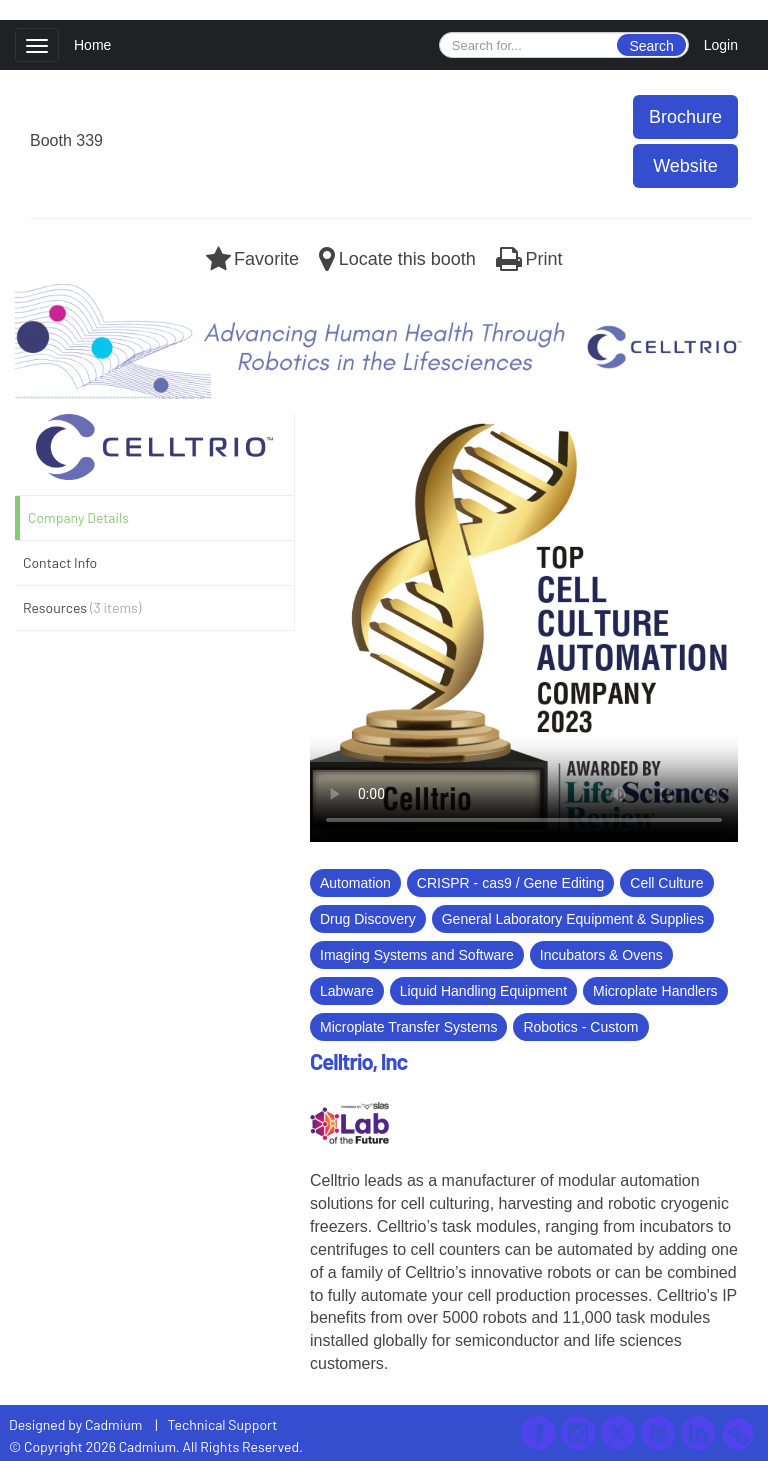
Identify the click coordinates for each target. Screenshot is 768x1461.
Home (92, 45)
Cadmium (113, 1424)
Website (685, 166)
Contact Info (60, 562)
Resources (82, 607)
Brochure (685, 117)
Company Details (78, 517)
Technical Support (223, 1424)
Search (651, 46)
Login (721, 45)
